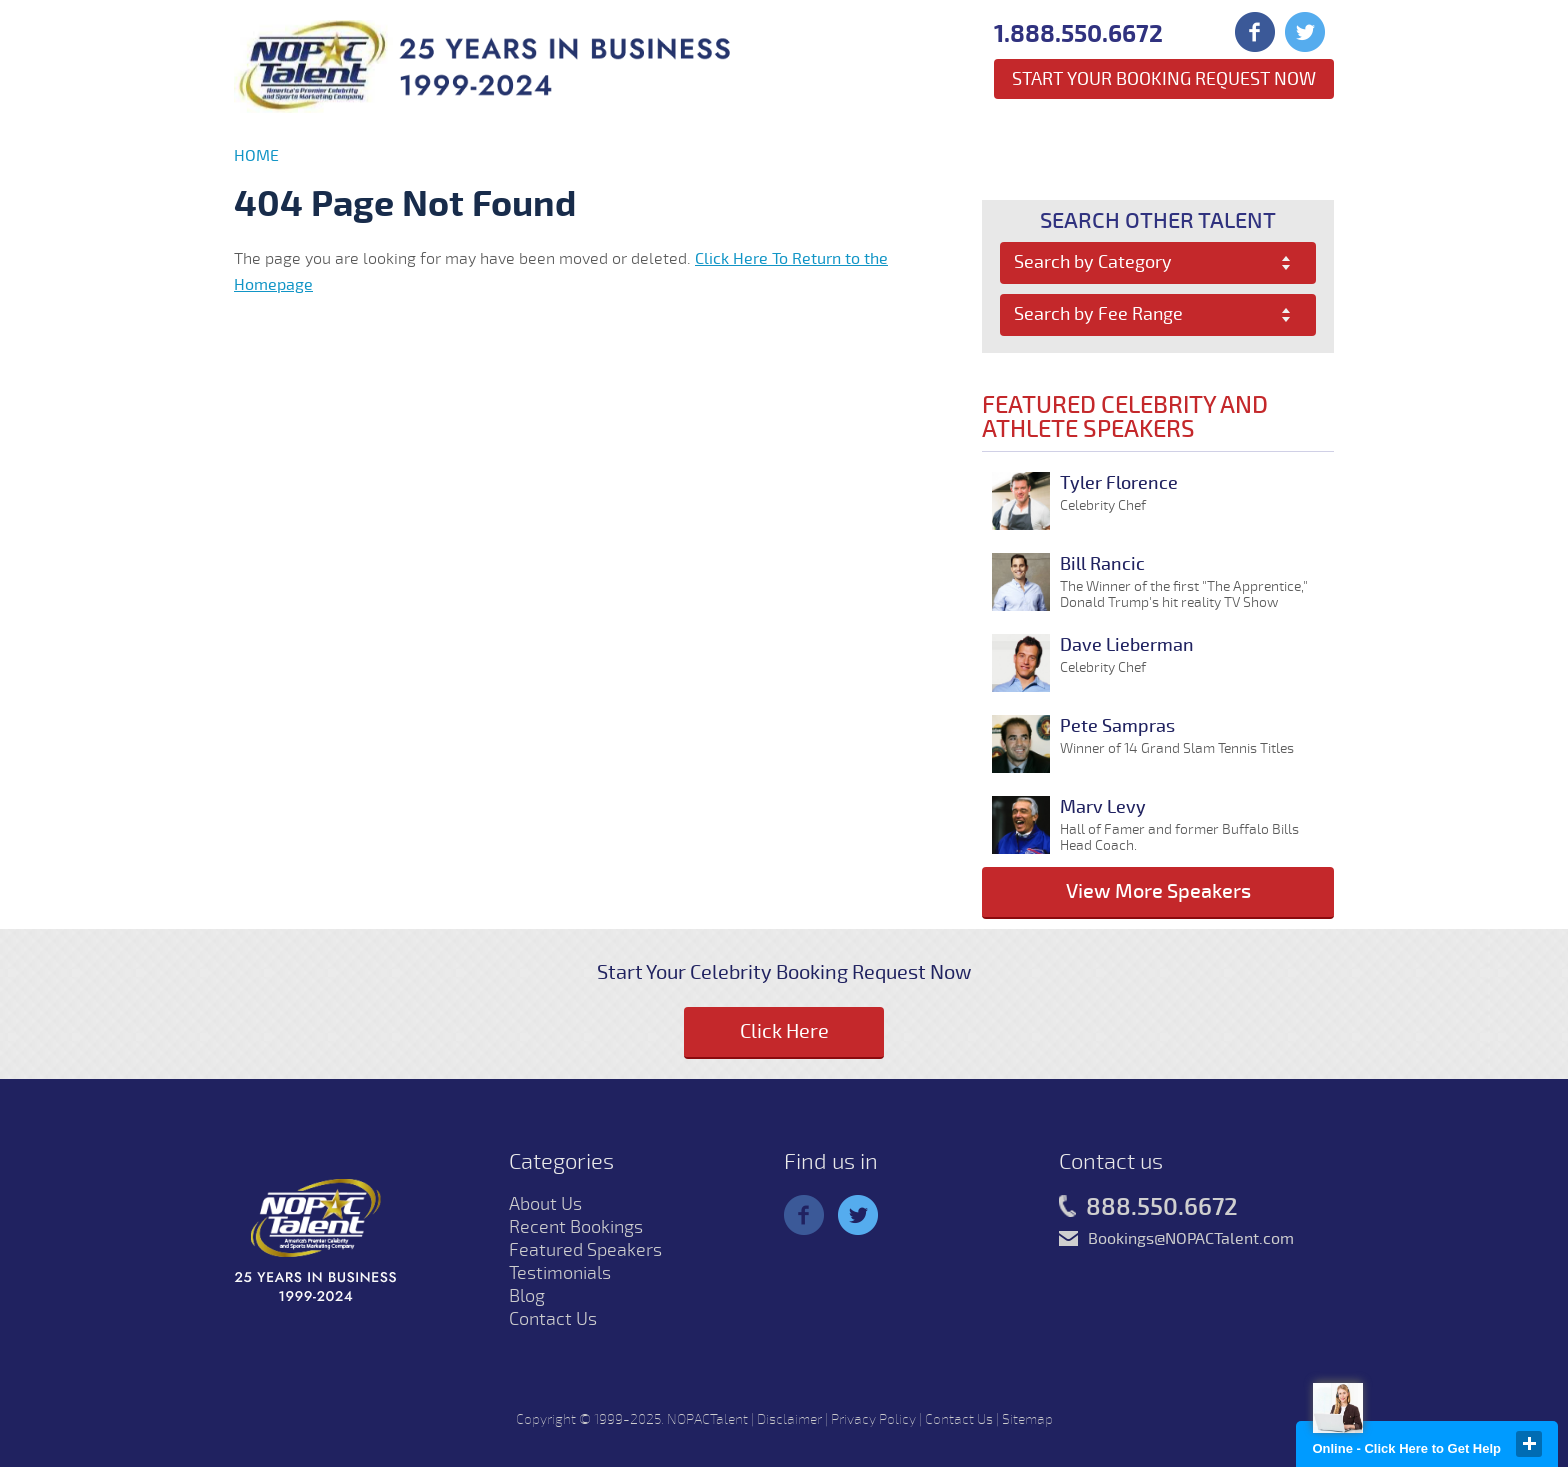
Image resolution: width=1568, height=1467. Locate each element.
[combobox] (1158, 263)
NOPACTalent (707, 1419)
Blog (527, 1296)
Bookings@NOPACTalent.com (1191, 1239)
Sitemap (1027, 1419)
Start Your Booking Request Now (1164, 79)
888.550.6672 (1148, 1208)
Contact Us (553, 1319)
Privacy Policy (873, 1419)
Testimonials (560, 1273)
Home (256, 156)
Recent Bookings (576, 1227)
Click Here (784, 1031)
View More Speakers (1158, 891)
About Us (545, 1204)
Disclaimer (789, 1419)
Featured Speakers (585, 1250)
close (1529, 1444)
